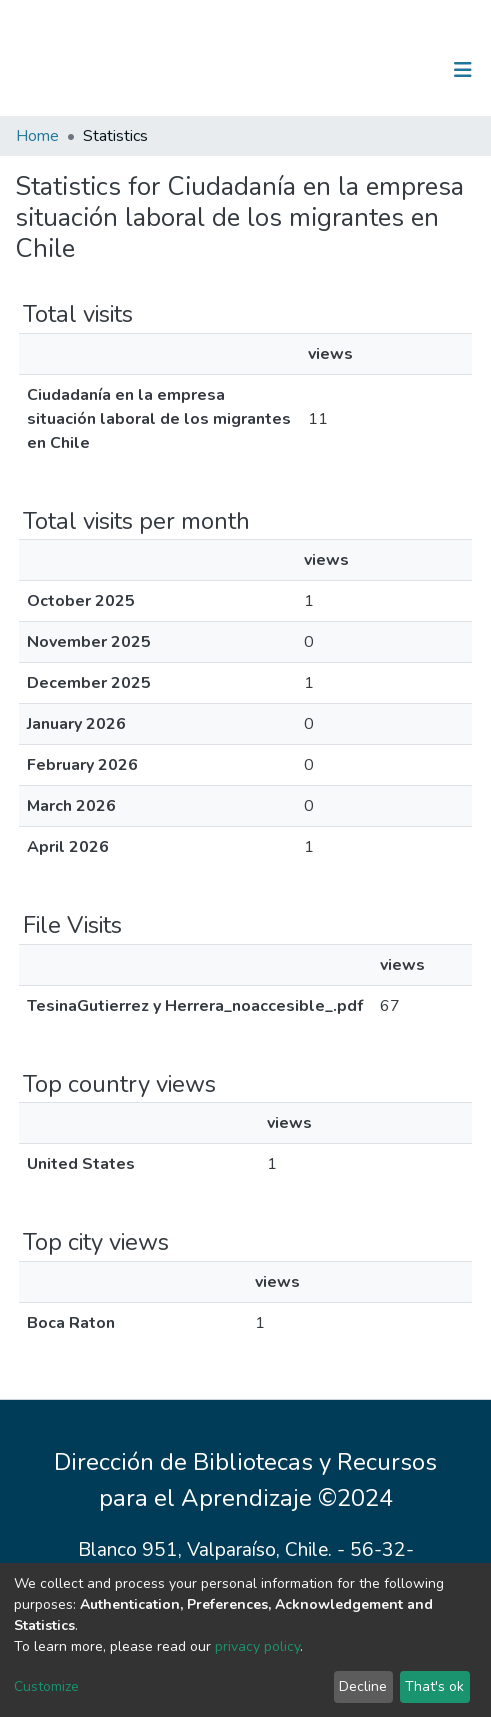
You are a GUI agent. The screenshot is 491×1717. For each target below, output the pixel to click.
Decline (363, 1686)
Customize (46, 1686)
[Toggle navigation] (463, 70)
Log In (400, 70)
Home (37, 136)
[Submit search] (359, 70)
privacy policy (257, 1646)
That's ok (434, 1686)
